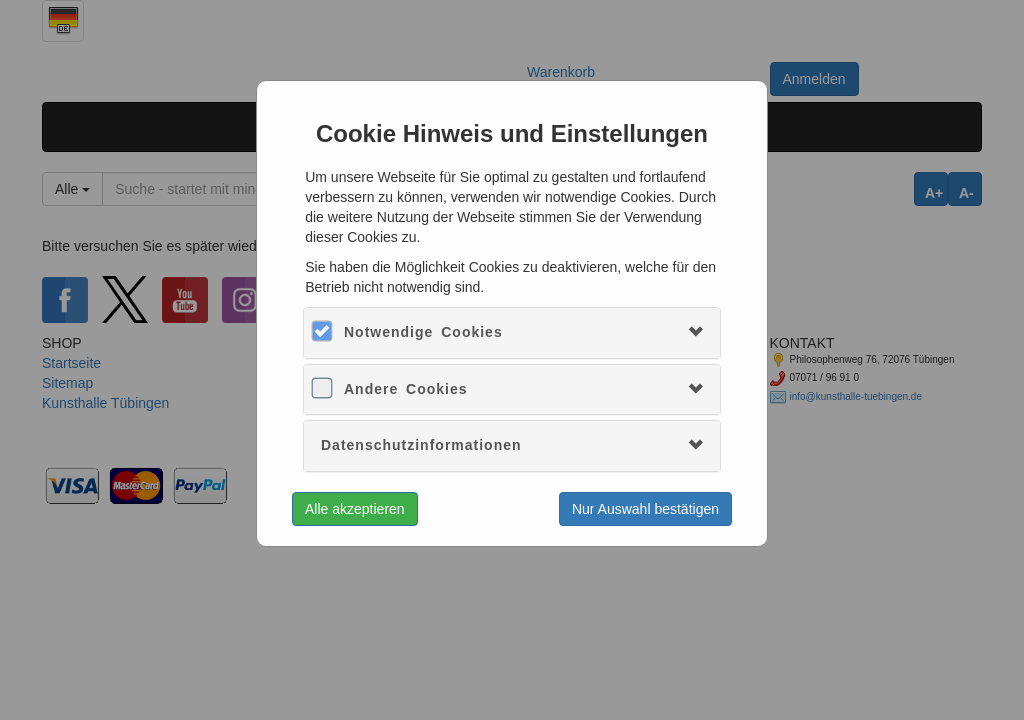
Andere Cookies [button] (406, 389)
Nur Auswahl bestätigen (645, 509)
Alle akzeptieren (355, 509)
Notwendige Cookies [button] (423, 332)
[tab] (512, 332)
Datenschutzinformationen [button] (421, 445)
